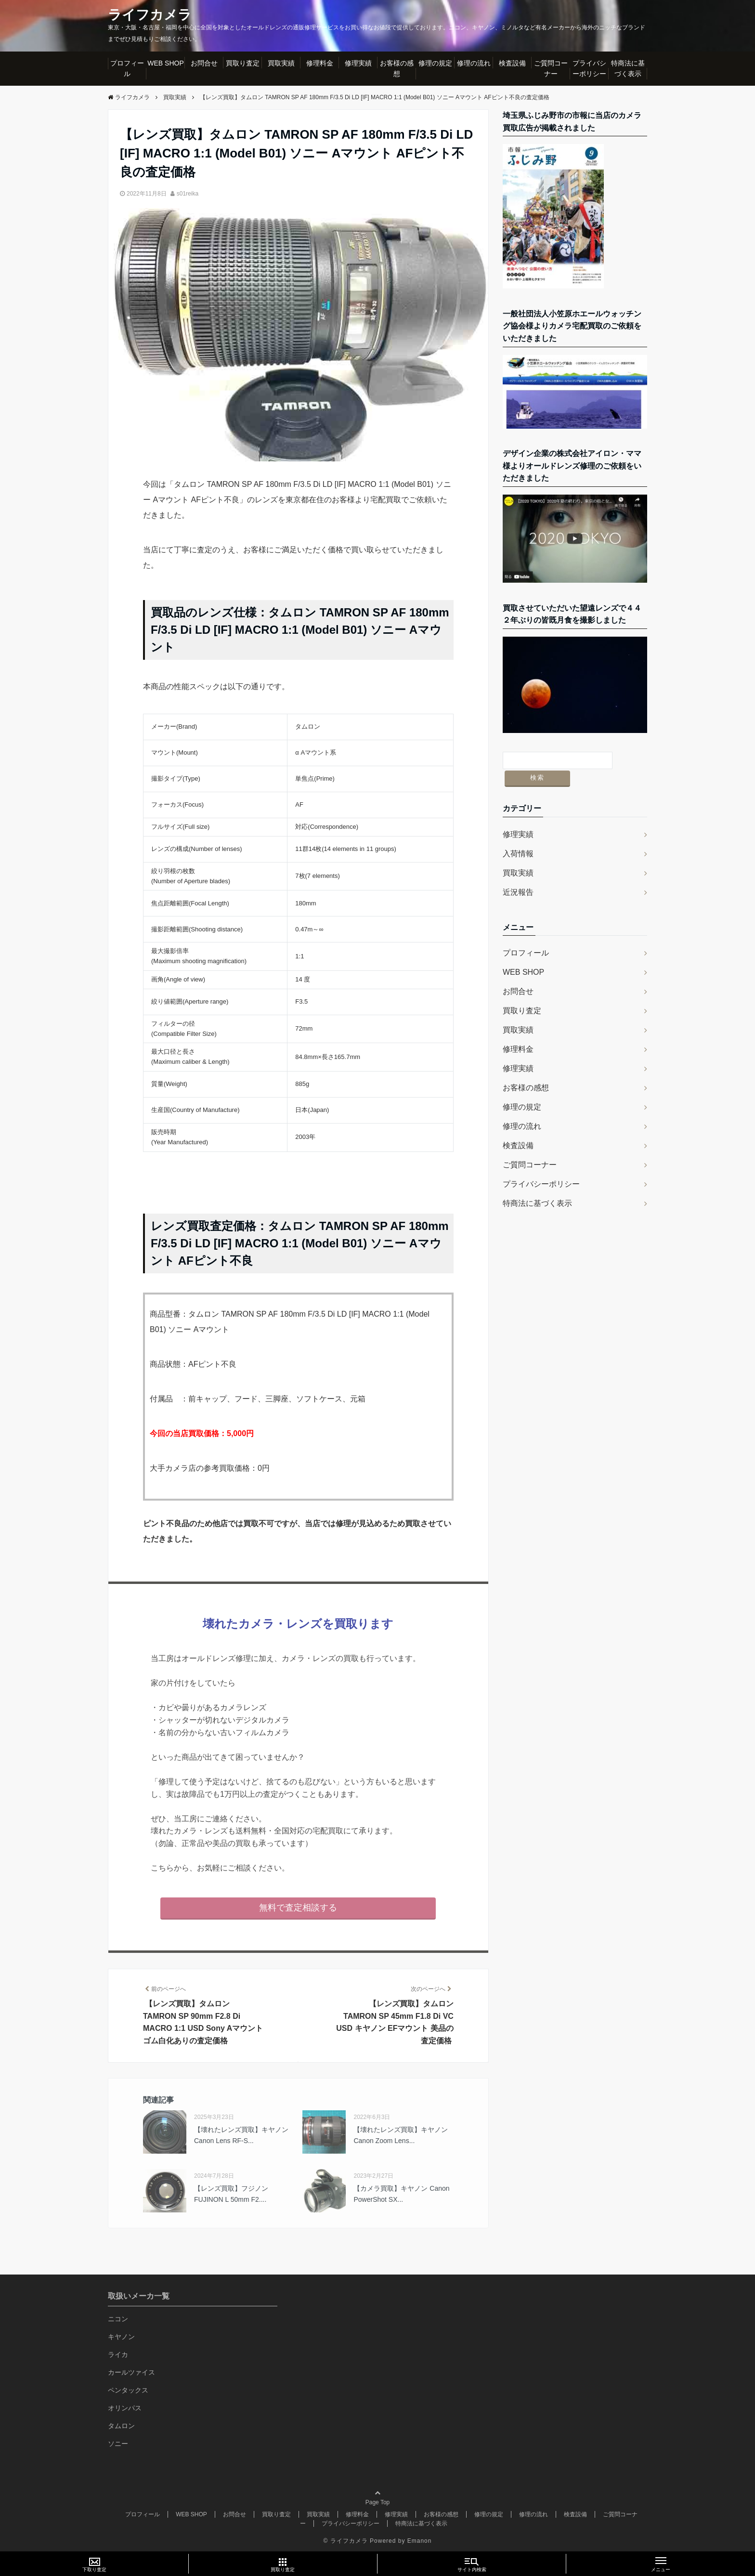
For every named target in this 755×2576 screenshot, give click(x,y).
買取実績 (281, 63)
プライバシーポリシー (589, 68)
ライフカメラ (152, 15)
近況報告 (518, 874)
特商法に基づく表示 (628, 68)
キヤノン (121, 2337)
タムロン (121, 2426)
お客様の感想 (397, 68)
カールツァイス (131, 2372)
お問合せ (204, 63)
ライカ (118, 2354)
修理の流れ (474, 63)
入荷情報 (518, 836)
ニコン (118, 2319)
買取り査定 (243, 63)
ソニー (118, 2443)
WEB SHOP (165, 63)
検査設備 (512, 63)
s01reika (187, 193)
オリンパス (125, 2408)
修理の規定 (435, 63)
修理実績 (358, 63)
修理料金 (319, 63)
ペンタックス (128, 2390)
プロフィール (127, 68)
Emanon (419, 2540)
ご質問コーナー (551, 68)
